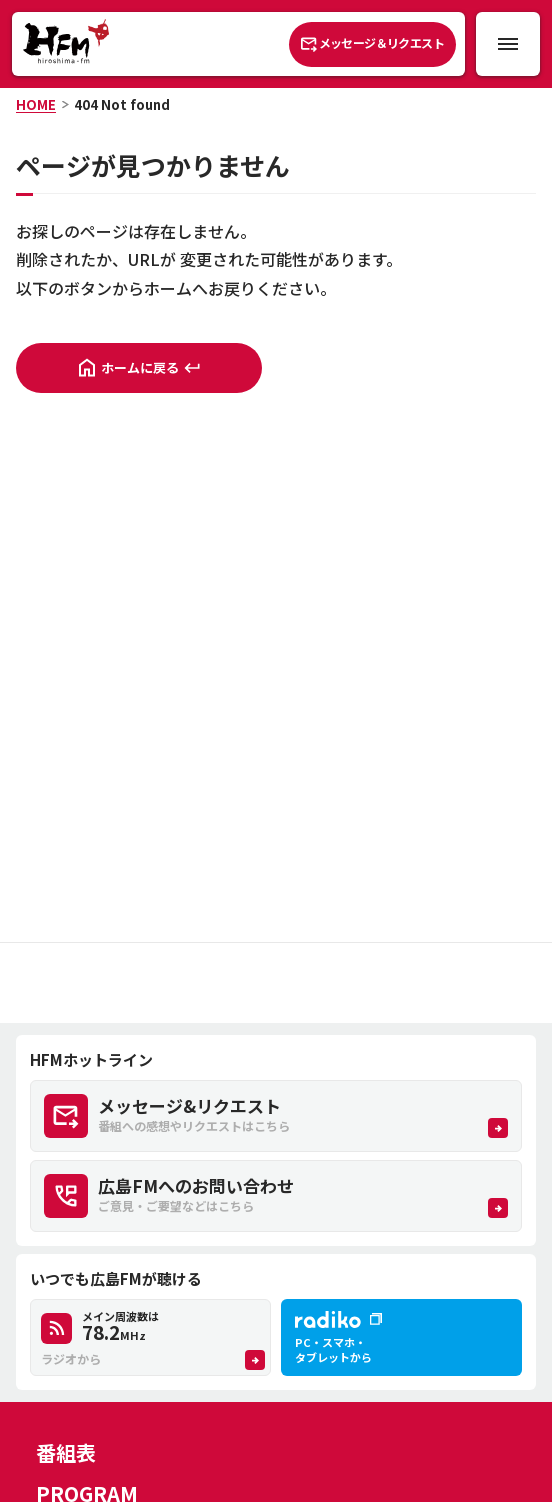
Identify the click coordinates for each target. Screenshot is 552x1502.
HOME (36, 104)
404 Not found (122, 104)
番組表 (66, 1452)
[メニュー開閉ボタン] (508, 44)
